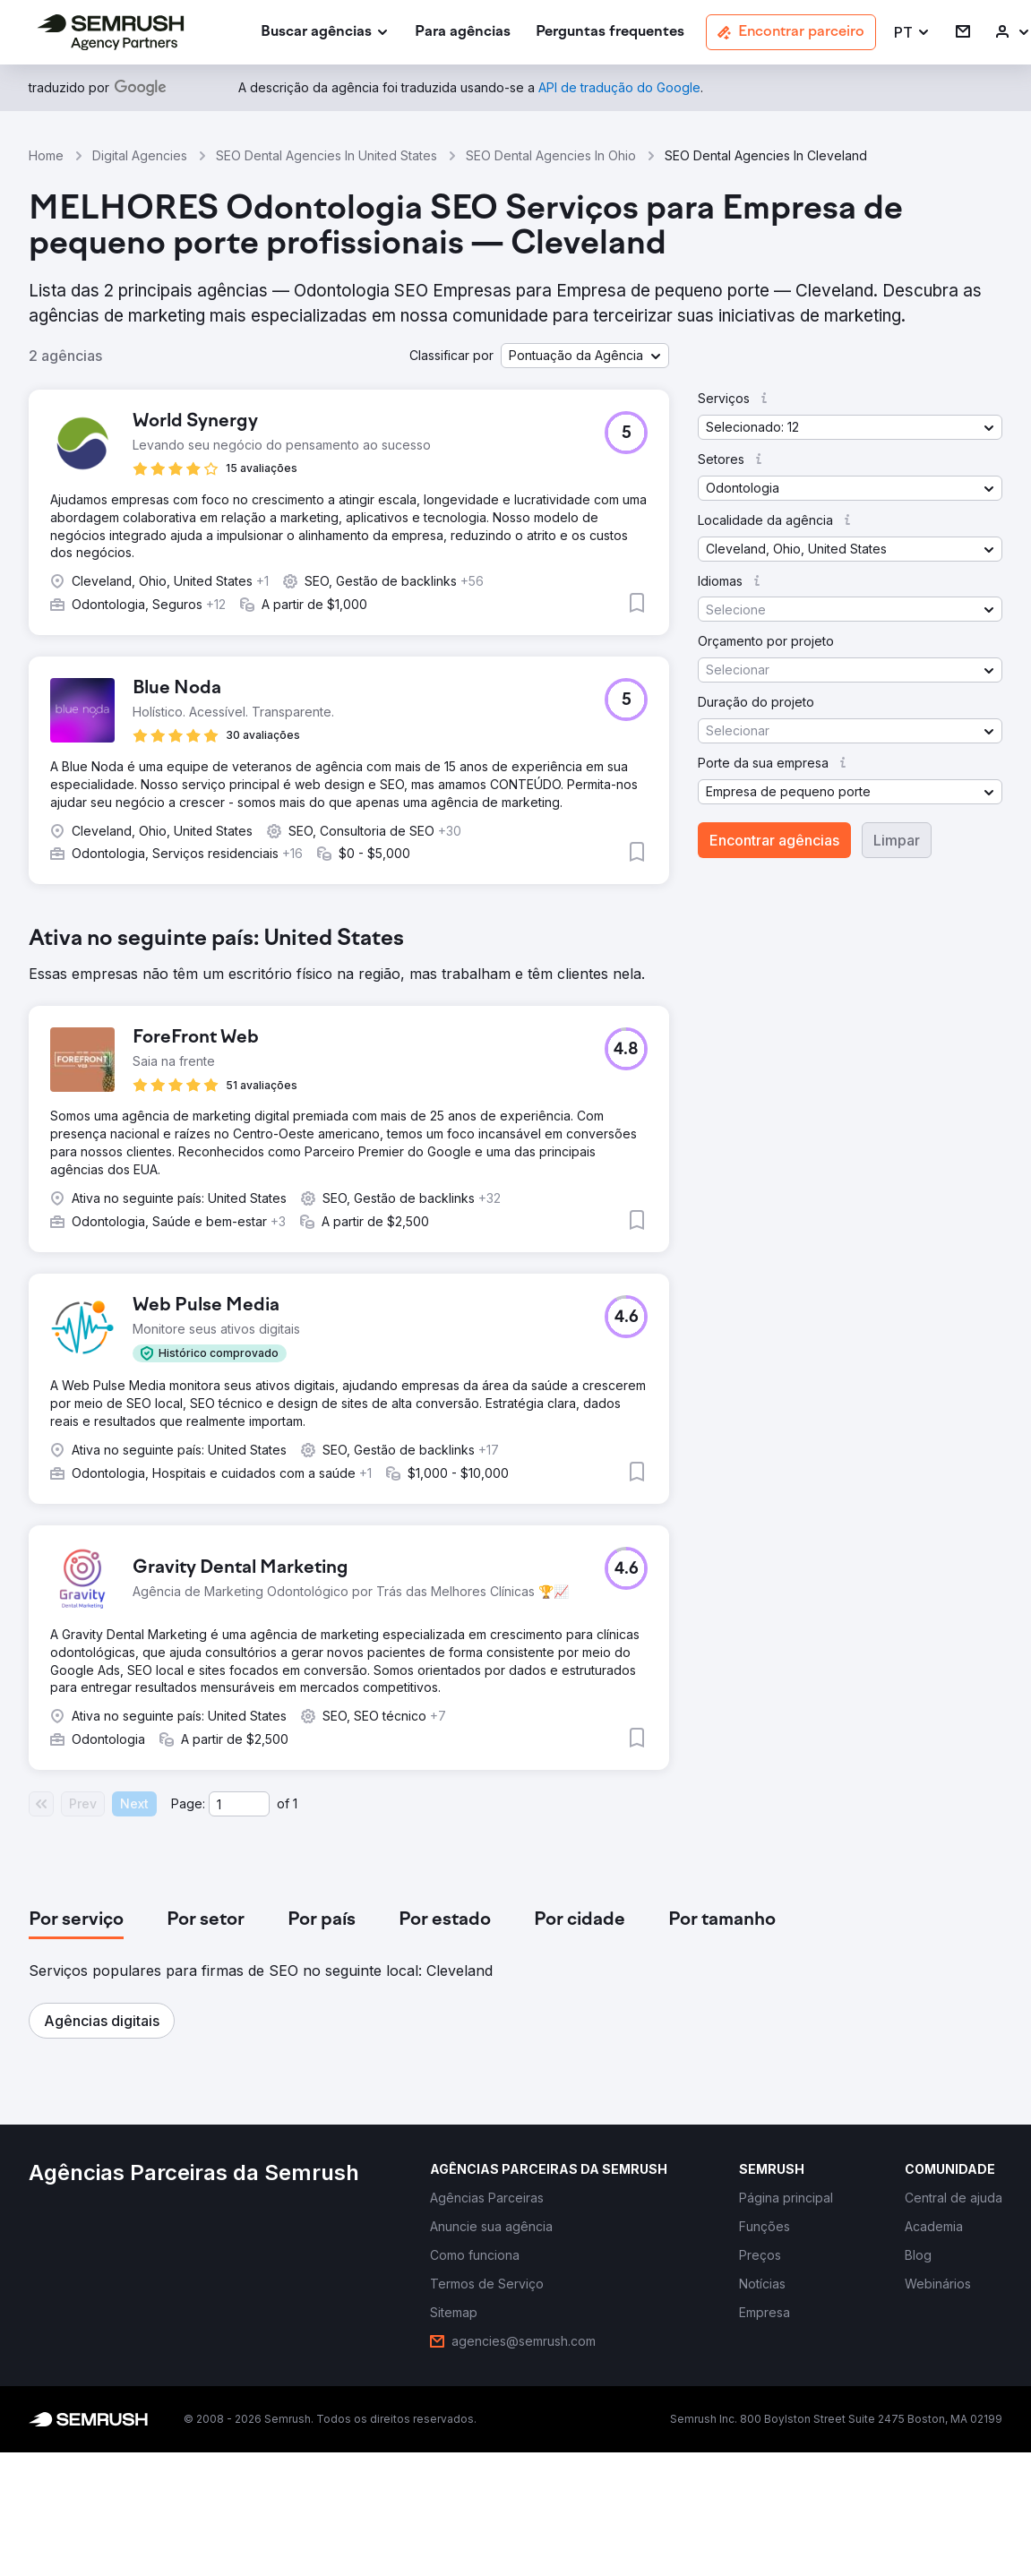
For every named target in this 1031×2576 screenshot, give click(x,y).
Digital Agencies (139, 155)
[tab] (76, 1920)
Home (46, 155)
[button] (912, 32)
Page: (188, 1803)
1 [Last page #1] (295, 1803)
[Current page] (239, 1804)
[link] (463, 32)
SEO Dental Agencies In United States (326, 155)
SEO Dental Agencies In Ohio (551, 155)
